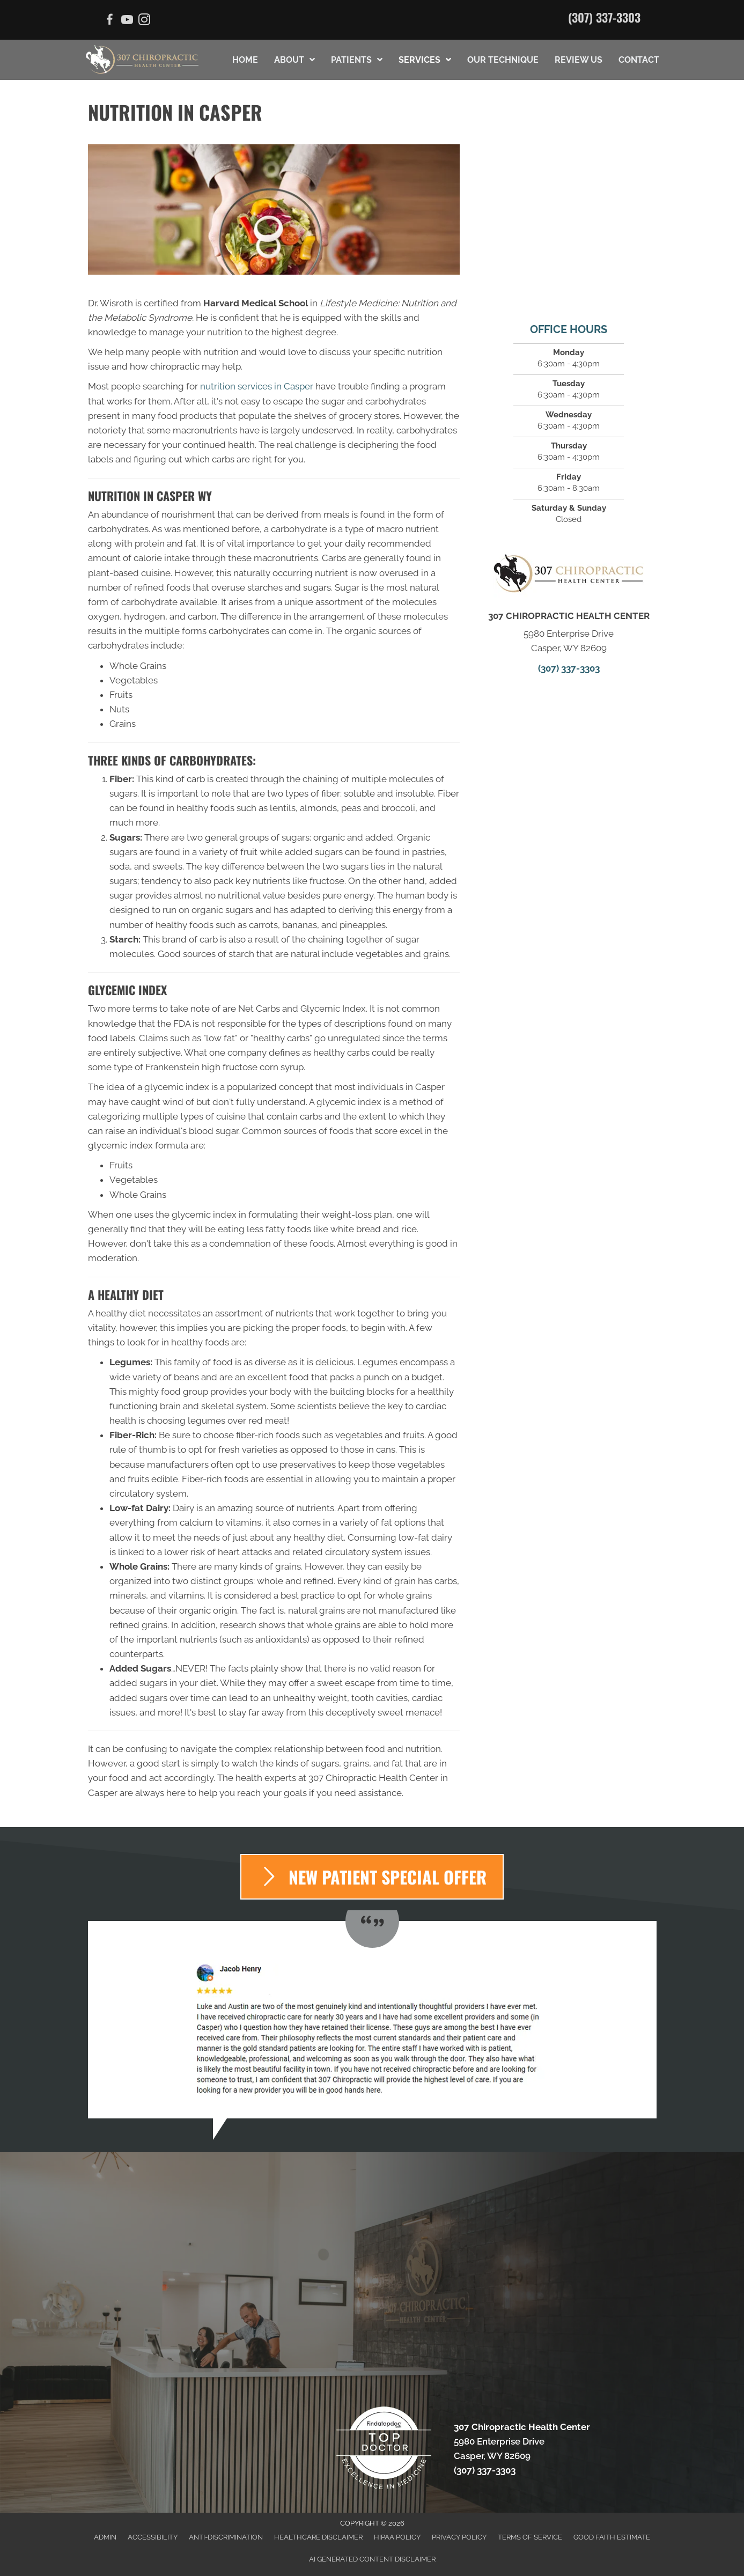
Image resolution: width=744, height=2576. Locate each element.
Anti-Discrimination (226, 2537)
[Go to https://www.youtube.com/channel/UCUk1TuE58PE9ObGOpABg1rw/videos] (127, 21)
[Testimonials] (372, 2019)
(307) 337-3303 (604, 17)
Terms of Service (530, 2537)
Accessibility (153, 2537)
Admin (105, 2537)
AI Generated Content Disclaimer (372, 2559)
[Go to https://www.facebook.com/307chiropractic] (110, 21)
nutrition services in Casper (256, 386)
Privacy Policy (459, 2537)
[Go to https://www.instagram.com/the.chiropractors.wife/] (144, 21)
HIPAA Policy (397, 2537)
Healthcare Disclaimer (318, 2537)
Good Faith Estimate (611, 2537)
